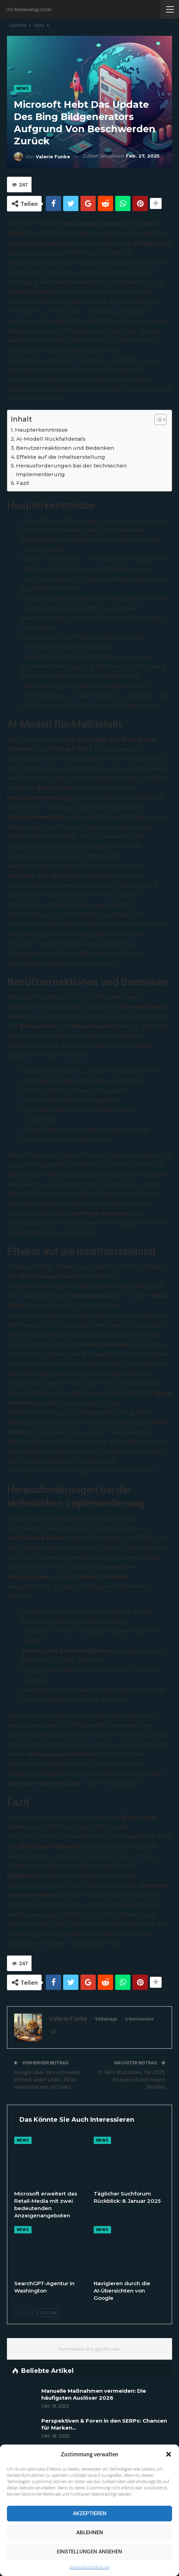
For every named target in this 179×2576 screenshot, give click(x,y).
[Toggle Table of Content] (157, 419)
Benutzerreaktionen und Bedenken (65, 448)
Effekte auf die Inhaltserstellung (60, 457)
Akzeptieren (89, 2513)
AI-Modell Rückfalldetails (51, 438)
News (22, 88)
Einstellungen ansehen (89, 2552)
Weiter (48, 2312)
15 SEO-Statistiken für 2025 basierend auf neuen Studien (131, 2079)
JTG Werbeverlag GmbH (28, 9)
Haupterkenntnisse (41, 429)
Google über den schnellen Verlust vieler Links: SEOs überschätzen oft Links (47, 2079)
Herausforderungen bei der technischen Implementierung (71, 470)
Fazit (22, 483)
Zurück (25, 2312)
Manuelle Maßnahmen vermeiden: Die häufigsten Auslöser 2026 (93, 2394)
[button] (168, 2454)
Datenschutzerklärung (89, 2567)
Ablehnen (89, 2532)
